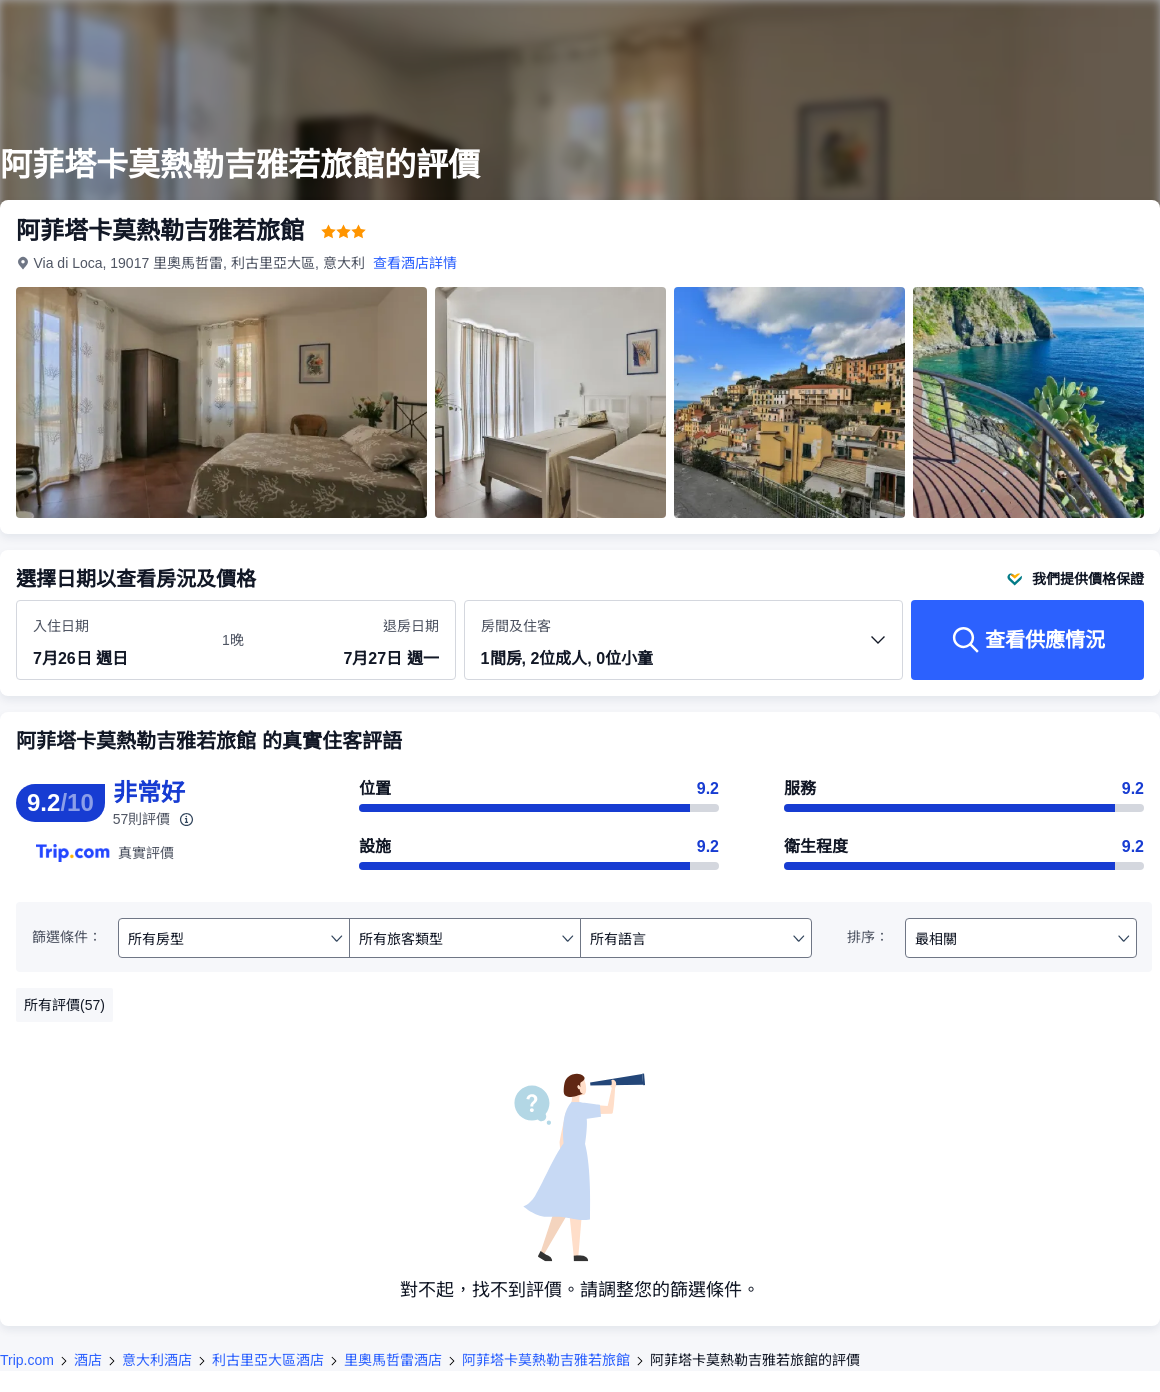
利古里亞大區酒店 (268, 1360)
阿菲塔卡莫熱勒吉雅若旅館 (546, 1360)
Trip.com (27, 1360)
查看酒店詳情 (415, 263)
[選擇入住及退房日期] (115, 641)
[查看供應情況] (1027, 640)
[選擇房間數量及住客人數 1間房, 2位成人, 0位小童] (684, 649)
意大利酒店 (157, 1360)
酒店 (88, 1360)
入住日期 (61, 626)
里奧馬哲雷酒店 (393, 1360)
